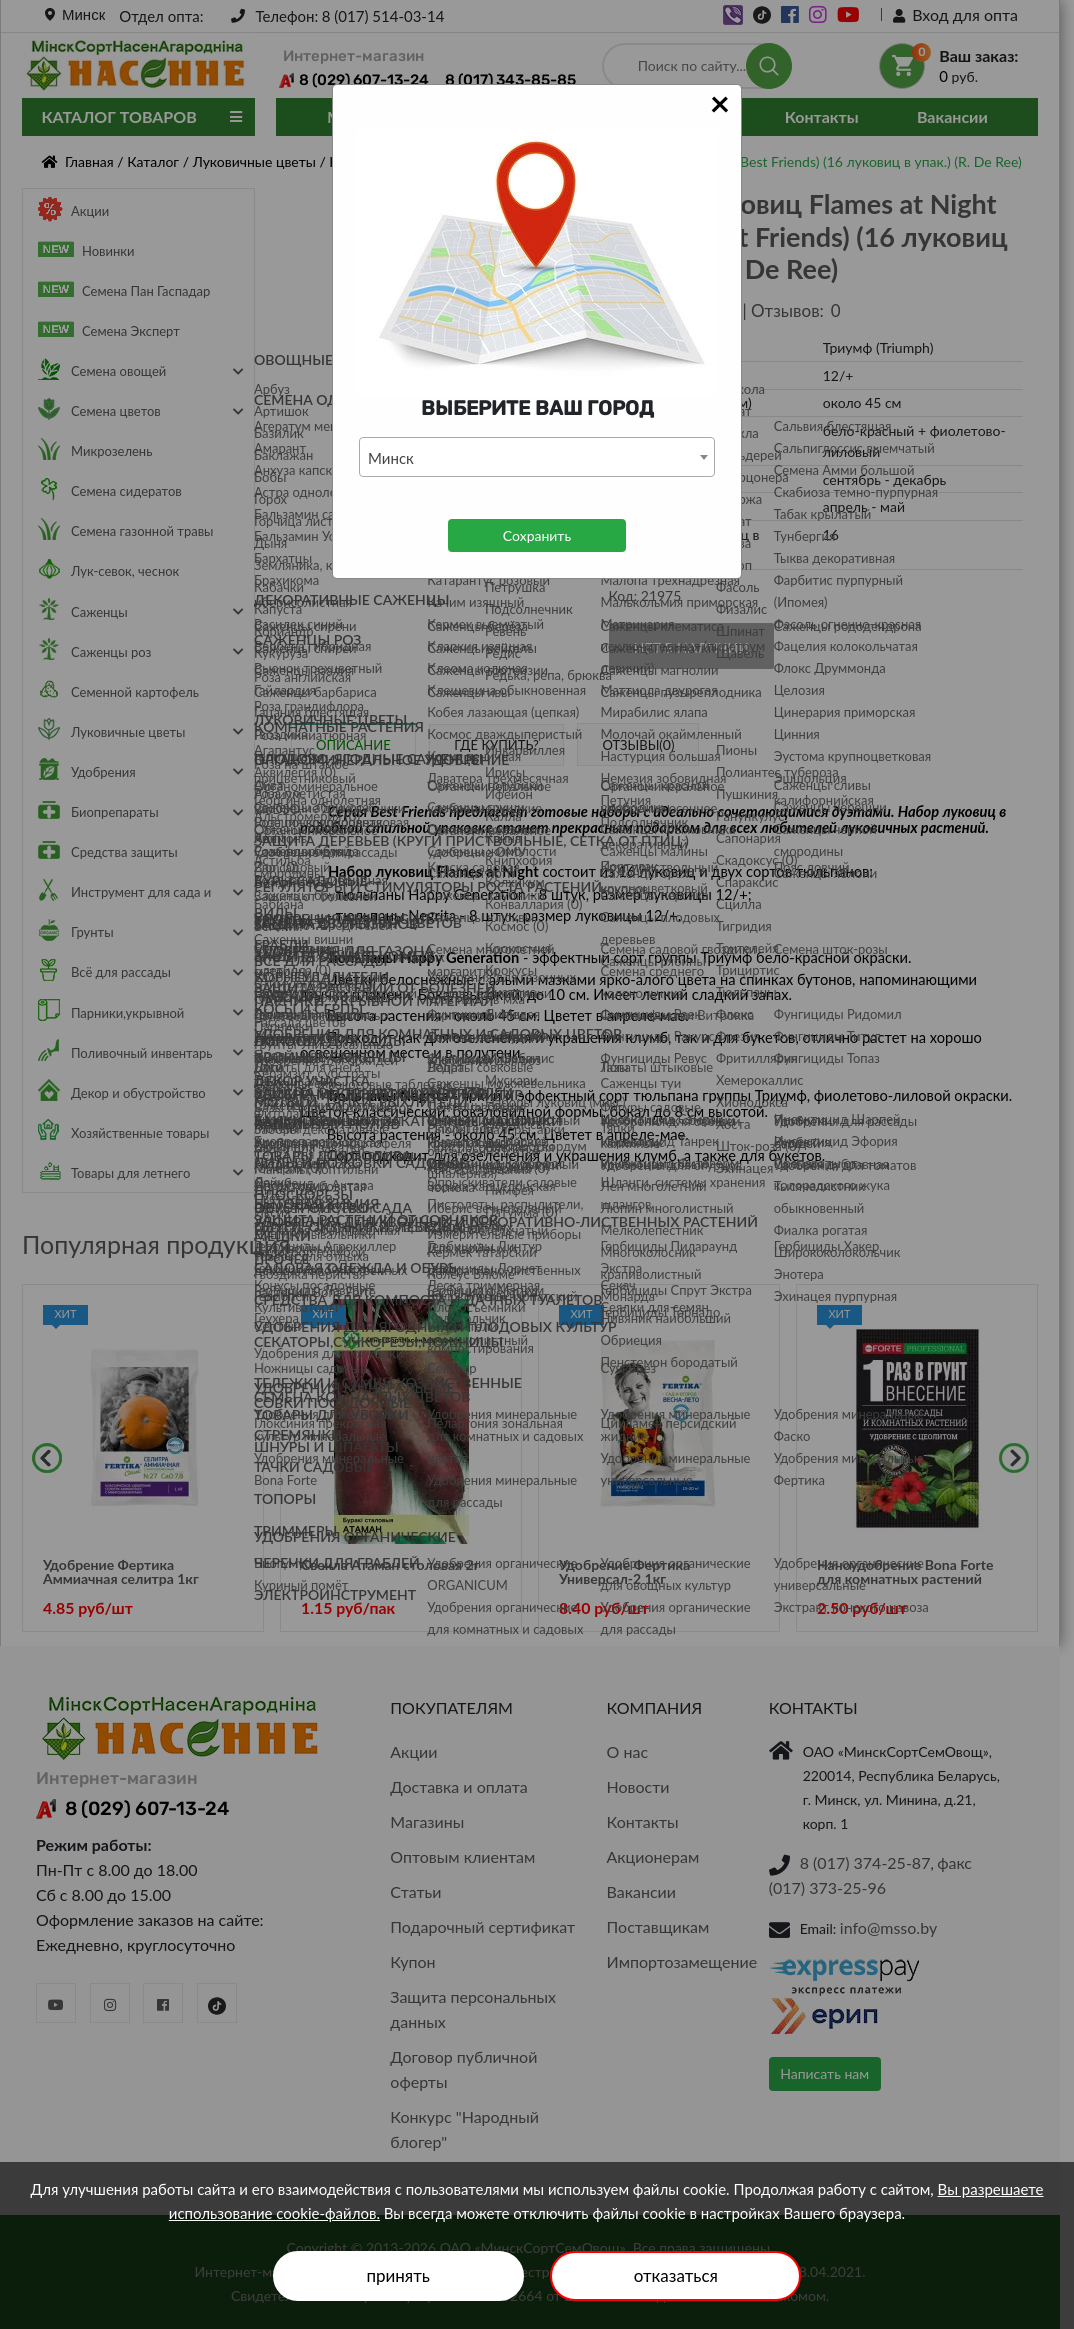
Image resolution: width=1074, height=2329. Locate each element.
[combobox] (537, 457)
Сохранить (537, 535)
